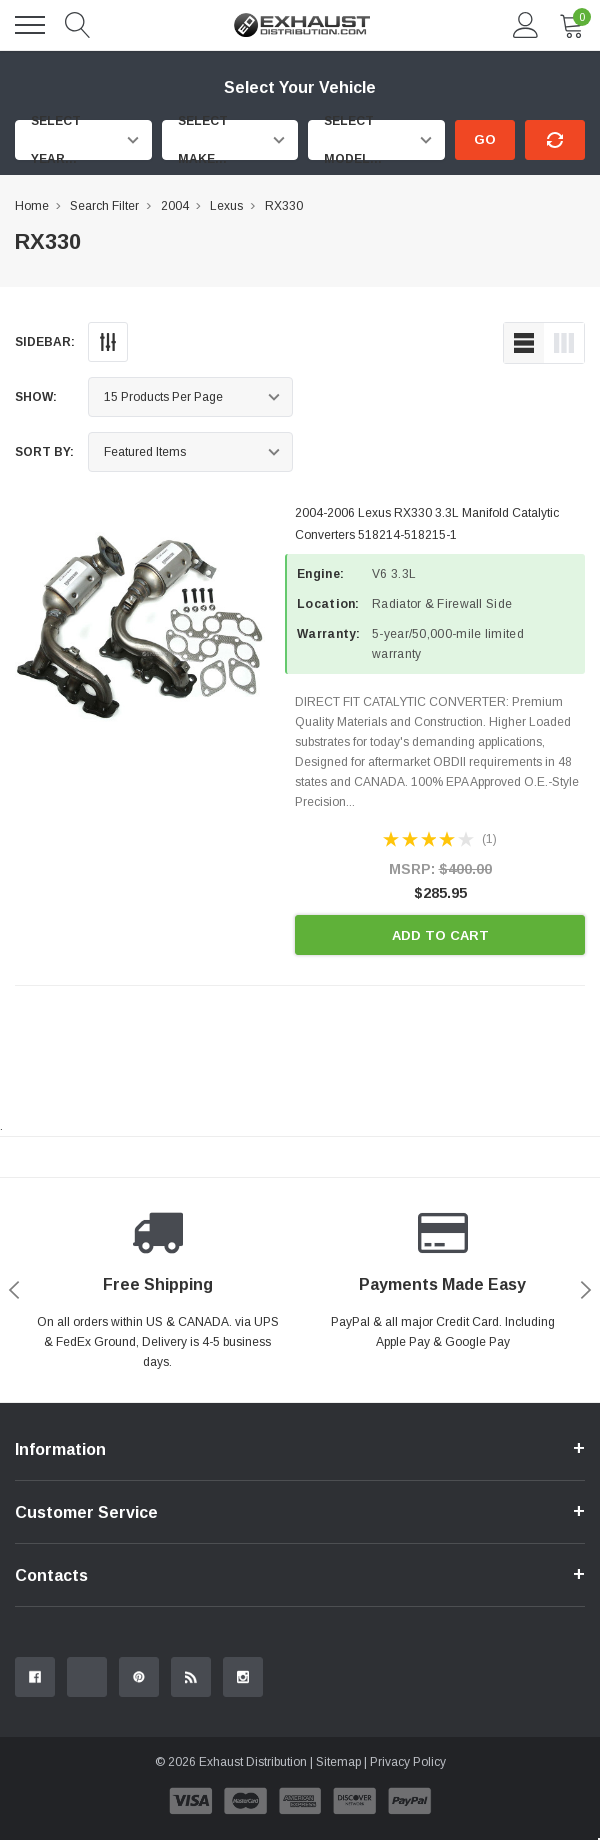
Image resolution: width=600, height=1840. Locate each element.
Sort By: (44, 452)
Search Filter (104, 206)
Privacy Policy (408, 1762)
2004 (175, 206)
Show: (36, 397)
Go (485, 139)
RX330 (284, 206)
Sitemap (338, 1762)
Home (32, 206)
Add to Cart (440, 935)
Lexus (226, 206)
